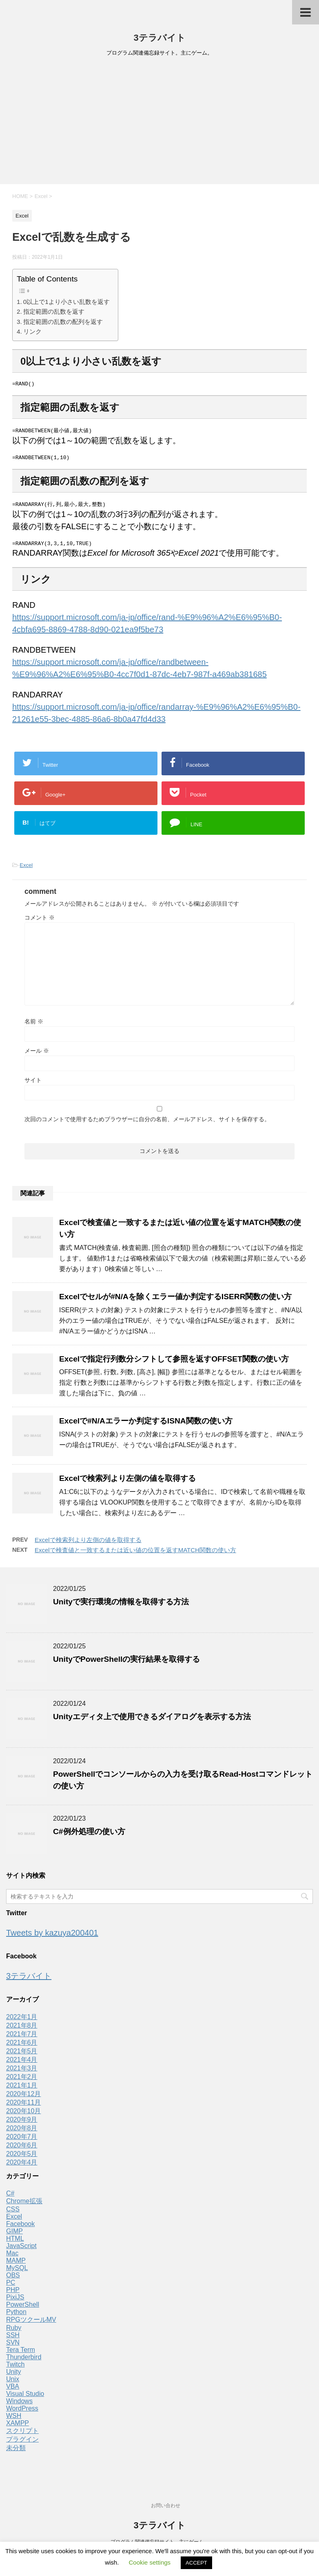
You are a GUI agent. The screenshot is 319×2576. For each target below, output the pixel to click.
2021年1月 (22, 2089)
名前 (33, 1026)
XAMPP (17, 2427)
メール (36, 1055)
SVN (13, 2346)
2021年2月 (22, 2081)
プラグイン (22, 2443)
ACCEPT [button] (196, 2563)
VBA (12, 2390)
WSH (13, 2420)
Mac (12, 2257)
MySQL (17, 2272)
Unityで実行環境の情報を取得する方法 (121, 1606)
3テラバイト (159, 38)
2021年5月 (22, 2055)
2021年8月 (22, 2029)
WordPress (22, 2412)
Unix (12, 2383)
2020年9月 (22, 2124)
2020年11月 (23, 2106)
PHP (13, 2294)
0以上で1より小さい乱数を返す (66, 301)
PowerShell (22, 2308)
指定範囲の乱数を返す (53, 311)
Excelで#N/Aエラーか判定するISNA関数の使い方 (146, 1425)
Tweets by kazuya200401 (52, 1937)
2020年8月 (22, 2132)
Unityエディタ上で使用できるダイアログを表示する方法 (152, 1721)
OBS (13, 2279)
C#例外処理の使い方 (89, 1836)
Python (16, 2316)
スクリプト (22, 2435)
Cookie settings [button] (150, 2562)
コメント (39, 922)
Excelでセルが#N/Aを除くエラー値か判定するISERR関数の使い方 (175, 1301)
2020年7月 (22, 2141)
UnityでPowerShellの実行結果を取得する (126, 1663)
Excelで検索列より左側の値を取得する (127, 1482)
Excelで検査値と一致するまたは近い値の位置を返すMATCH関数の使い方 (135, 1554)
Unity (13, 2376)
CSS (13, 2213)
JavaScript (21, 2250)
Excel (26, 870)
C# (10, 2197)
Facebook (20, 2228)
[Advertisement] (159, 123)
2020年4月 (22, 2166)
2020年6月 (22, 2149)
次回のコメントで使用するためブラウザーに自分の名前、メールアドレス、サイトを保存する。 (147, 1123)
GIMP (14, 2235)
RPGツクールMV (31, 2324)
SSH (13, 2339)
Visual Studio (25, 2398)
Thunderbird (23, 2361)
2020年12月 (23, 2098)
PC (10, 2286)
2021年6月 (22, 2047)
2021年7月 (22, 2038)
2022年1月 (22, 2021)
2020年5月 (22, 2158)
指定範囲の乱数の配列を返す (63, 321)
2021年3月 (22, 2072)
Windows (19, 2405)
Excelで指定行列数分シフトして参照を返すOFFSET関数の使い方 (174, 1363)
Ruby (13, 2332)
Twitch (15, 2368)
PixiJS (15, 2301)
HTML (15, 2242)
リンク (32, 331)
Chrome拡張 (24, 2205)
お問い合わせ (165, 2506)
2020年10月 (23, 2115)
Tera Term (20, 2354)
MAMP (16, 2264)
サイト (33, 1084)
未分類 (16, 2452)
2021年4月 (22, 2064)
